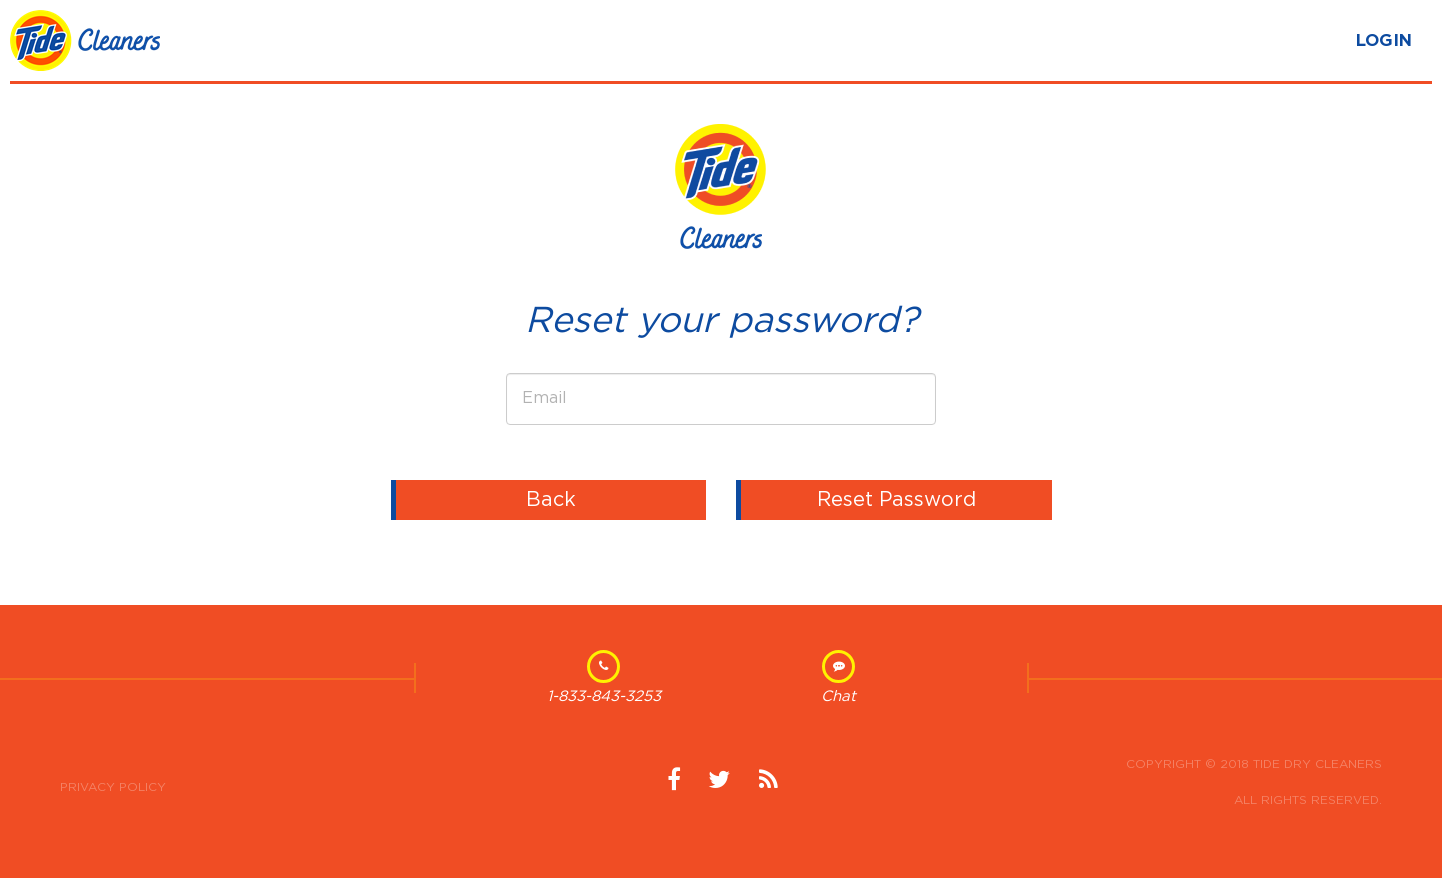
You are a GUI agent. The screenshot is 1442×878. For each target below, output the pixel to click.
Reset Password (896, 500)
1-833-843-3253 (604, 696)
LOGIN (1384, 40)
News (769, 787)
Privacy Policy (113, 787)
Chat (838, 696)
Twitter (719, 787)
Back (551, 500)
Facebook (674, 787)
